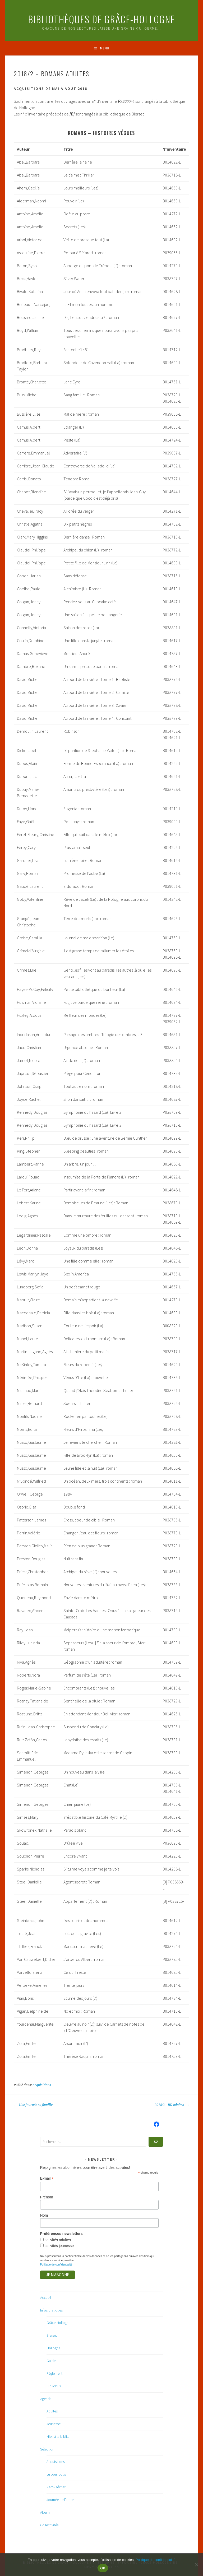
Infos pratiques (51, 2310)
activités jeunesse (59, 2246)
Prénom (46, 2197)
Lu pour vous (56, 2474)
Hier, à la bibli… (58, 2436)
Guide (51, 2360)
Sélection (47, 2449)
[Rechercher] (156, 2142)
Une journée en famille (33, 2105)
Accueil (45, 2297)
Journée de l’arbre (60, 2499)
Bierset (52, 2335)
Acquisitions (42, 2085)
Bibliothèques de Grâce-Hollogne (101, 19)
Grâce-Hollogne (58, 2322)
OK (102, 2568)
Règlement (54, 2373)
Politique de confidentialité (56, 2264)
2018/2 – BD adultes (172, 2105)
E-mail (47, 2178)
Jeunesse (54, 2423)
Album (45, 2512)
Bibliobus (54, 2386)
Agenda (46, 2398)
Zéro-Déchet (56, 2487)
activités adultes (57, 2240)
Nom (44, 2215)
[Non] (196, 2564)
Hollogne (53, 2348)
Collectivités (49, 2525)
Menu (104, 48)
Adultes (52, 2411)
